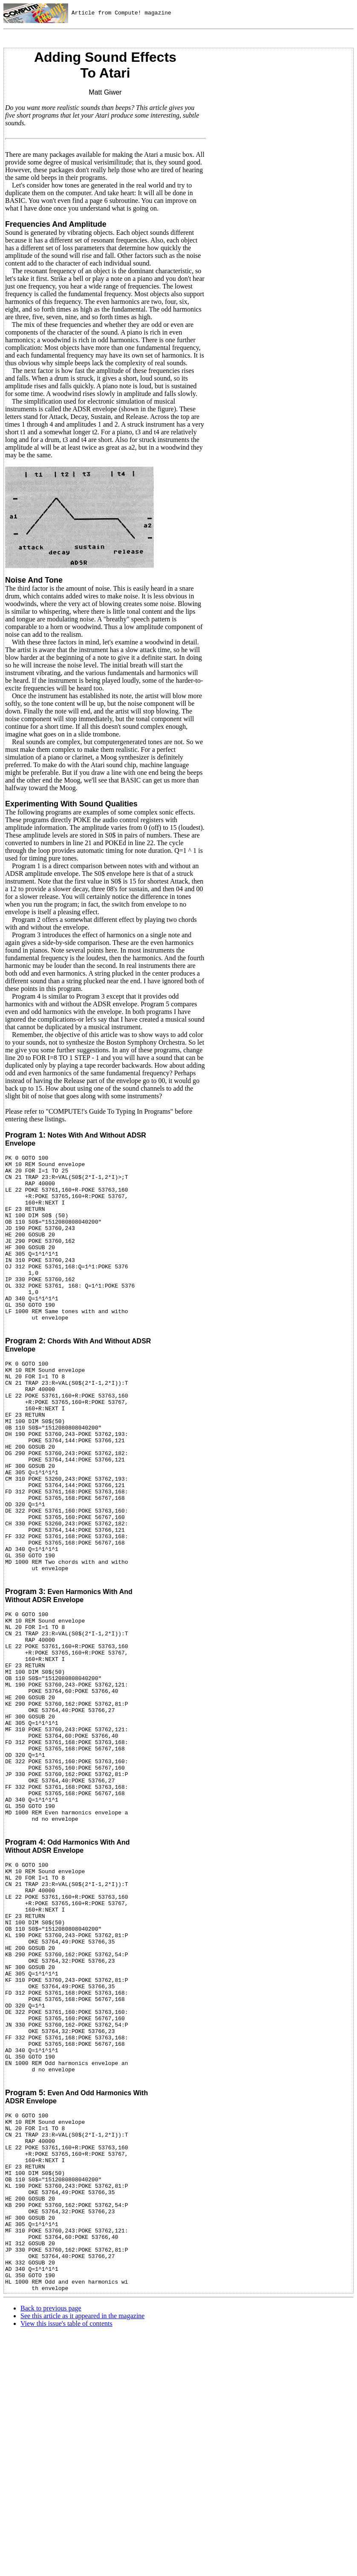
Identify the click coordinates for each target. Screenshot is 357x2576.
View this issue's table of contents (66, 2519)
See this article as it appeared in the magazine (82, 2511)
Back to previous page (50, 2503)
